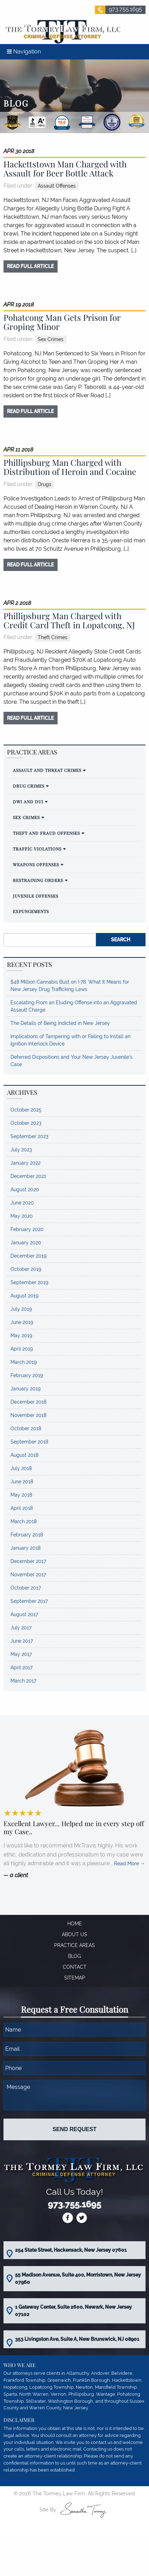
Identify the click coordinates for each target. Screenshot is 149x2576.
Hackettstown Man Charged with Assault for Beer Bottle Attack (65, 168)
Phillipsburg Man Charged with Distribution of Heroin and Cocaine (69, 467)
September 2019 (29, 1282)
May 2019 (21, 1335)
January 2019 (25, 1388)
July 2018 (21, 1468)
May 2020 (21, 1216)
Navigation (24, 51)
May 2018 (21, 1495)
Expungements (31, 911)
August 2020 (24, 1189)
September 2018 (29, 1442)
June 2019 (21, 1322)
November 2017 (28, 1574)
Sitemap (74, 1978)
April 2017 (21, 1667)
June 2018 (21, 1481)
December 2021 (28, 1176)
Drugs (44, 484)
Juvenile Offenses (35, 896)
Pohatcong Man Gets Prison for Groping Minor (61, 322)
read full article (30, 266)
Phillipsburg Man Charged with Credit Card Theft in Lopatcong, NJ (69, 620)
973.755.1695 (125, 9)
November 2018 (28, 1415)
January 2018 (25, 1548)
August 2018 (24, 1455)
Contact (75, 1967)
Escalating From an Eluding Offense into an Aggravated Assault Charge (73, 1006)
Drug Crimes (28, 786)
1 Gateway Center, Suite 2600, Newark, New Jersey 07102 (73, 2310)
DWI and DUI (28, 801)
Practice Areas (74, 1945)
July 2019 (21, 1309)
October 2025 (26, 1110)
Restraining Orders (38, 880)
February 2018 (26, 1534)
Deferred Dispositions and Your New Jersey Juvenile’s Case (71, 1060)
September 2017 (29, 1601)
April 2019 (21, 1349)
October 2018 (25, 1428)
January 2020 (25, 1242)
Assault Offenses (57, 186)
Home (74, 1923)
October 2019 (25, 1269)
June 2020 (22, 1203)
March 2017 (23, 1681)
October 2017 (25, 1588)
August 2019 (24, 1295)
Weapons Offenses (36, 864)
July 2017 (20, 1627)
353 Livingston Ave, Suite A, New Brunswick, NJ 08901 (77, 2339)
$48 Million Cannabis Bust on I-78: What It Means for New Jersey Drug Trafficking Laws (69, 985)
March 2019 (23, 1362)
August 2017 (24, 1614)
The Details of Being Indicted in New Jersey (60, 1023)
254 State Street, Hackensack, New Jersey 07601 (71, 2250)
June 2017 (21, 1641)
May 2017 (21, 1654)
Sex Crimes (51, 339)
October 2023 (25, 1123)
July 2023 (21, 1149)
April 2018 (21, 1508)
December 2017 (28, 1561)
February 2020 (27, 1229)
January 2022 (25, 1163)
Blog (74, 1956)
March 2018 (23, 1521)
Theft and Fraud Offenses (46, 833)
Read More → (129, 1863)
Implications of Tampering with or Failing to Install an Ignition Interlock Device (70, 1040)
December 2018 (28, 1402)
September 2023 (29, 1136)
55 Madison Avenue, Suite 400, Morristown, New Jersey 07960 (78, 2278)
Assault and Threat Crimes (47, 770)
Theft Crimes (52, 637)
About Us (74, 1934)
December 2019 (28, 1256)
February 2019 (26, 1375)
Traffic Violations (37, 849)
